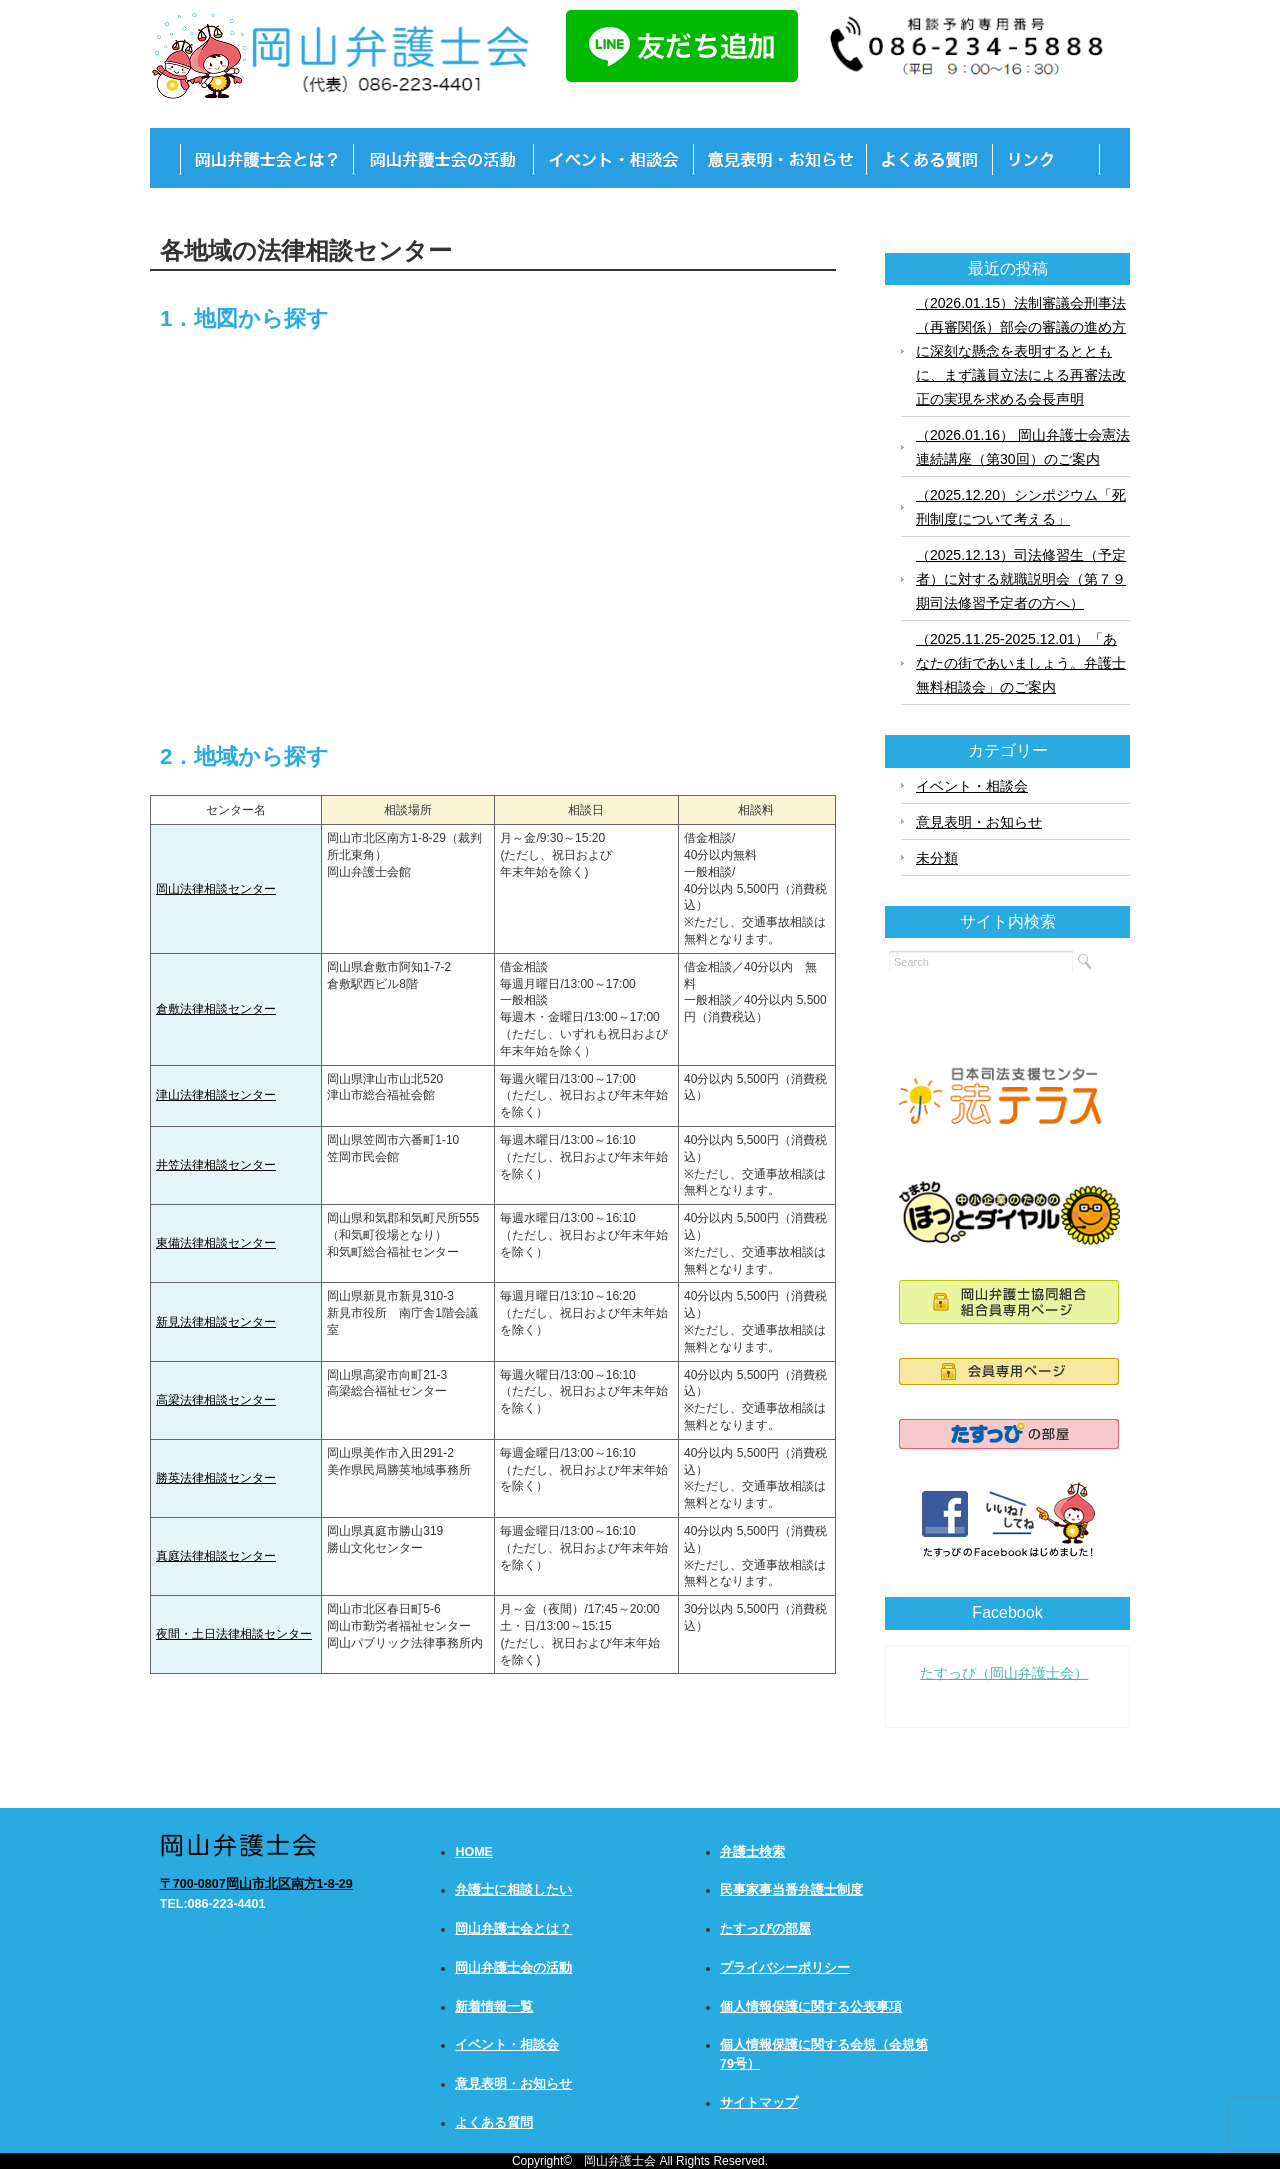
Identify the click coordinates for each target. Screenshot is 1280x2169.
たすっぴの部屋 (765, 1929)
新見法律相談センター (216, 1322)
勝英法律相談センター (216, 1478)
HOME (474, 1852)
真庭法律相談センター (216, 1556)
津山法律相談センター (216, 1095)
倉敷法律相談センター (216, 1009)
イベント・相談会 (972, 786)
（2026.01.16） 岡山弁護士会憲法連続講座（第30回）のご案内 (1023, 447)
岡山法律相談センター (216, 889)
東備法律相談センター (216, 1243)
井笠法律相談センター (216, 1165)
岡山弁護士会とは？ (513, 1929)
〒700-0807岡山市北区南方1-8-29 (256, 1884)
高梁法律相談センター (216, 1400)
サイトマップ (759, 2103)
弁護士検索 (752, 1852)
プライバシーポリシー (785, 1968)
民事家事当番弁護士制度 (791, 1890)
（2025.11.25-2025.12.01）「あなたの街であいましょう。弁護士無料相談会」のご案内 (1021, 663)
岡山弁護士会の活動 (513, 1968)
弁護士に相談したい (513, 1890)
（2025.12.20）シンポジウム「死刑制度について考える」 (1021, 507)
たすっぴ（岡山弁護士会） (1004, 1673)
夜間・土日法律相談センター (234, 1634)
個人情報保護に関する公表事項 (811, 2007)
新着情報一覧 (494, 2007)
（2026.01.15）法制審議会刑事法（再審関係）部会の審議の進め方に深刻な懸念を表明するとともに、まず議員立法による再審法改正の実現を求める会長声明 (1021, 351)
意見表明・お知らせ (979, 822)
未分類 (937, 858)
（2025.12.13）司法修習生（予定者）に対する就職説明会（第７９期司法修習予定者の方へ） (1021, 579)
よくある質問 (494, 2123)
